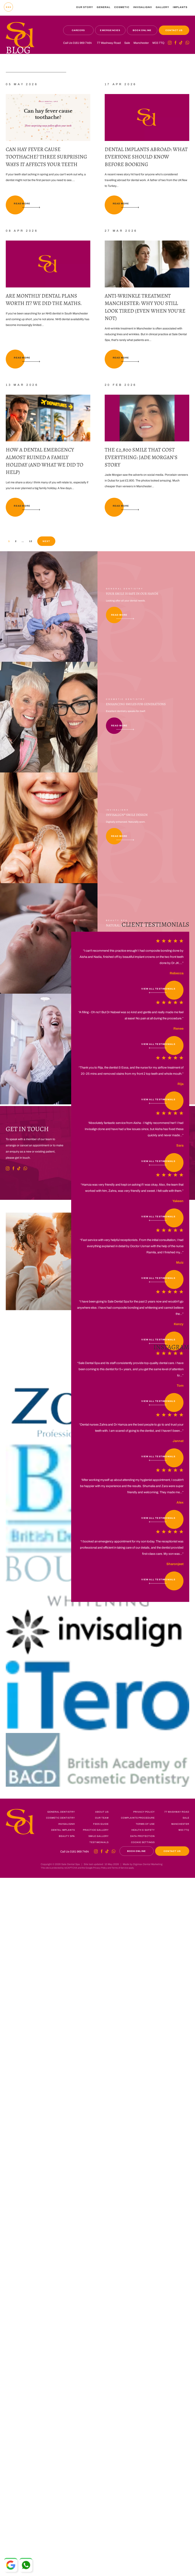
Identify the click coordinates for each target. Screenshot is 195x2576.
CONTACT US (173, 30)
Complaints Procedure (138, 1818)
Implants (180, 7)
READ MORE (18, 203)
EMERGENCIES (110, 30)
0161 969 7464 (82, 42)
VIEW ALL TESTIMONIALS (162, 988)
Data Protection (142, 1836)
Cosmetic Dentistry (60, 1818)
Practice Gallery (96, 1830)
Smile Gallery (98, 1836)
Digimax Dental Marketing (147, 1864)
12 (30, 541)
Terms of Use (145, 1824)
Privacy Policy (144, 1812)
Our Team (102, 1818)
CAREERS (78, 30)
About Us (102, 1812)
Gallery (162, 7)
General (103, 7)
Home (10, 61)
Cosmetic (121, 7)
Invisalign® (142, 7)
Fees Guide (101, 1824)
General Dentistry (61, 1812)
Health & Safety (143, 1830)
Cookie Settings (143, 1842)
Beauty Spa (67, 1836)
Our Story (84, 7)
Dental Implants (63, 1830)
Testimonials (99, 1842)
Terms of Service (119, 1868)
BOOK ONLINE (142, 30)
